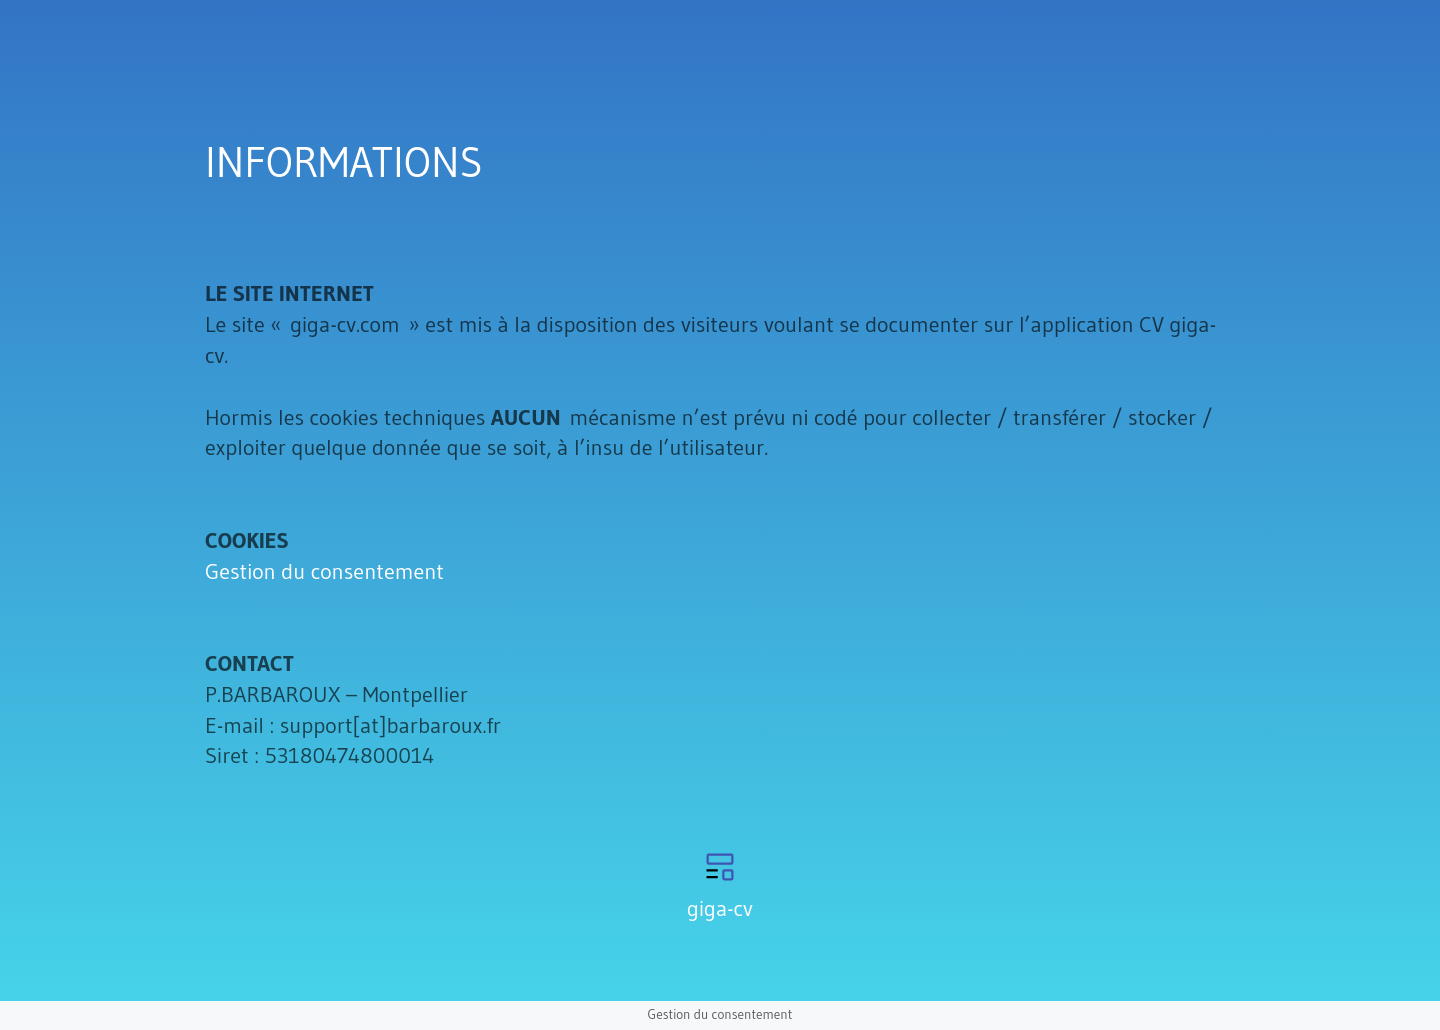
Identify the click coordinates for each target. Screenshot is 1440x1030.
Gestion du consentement (324, 571)
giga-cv (720, 908)
